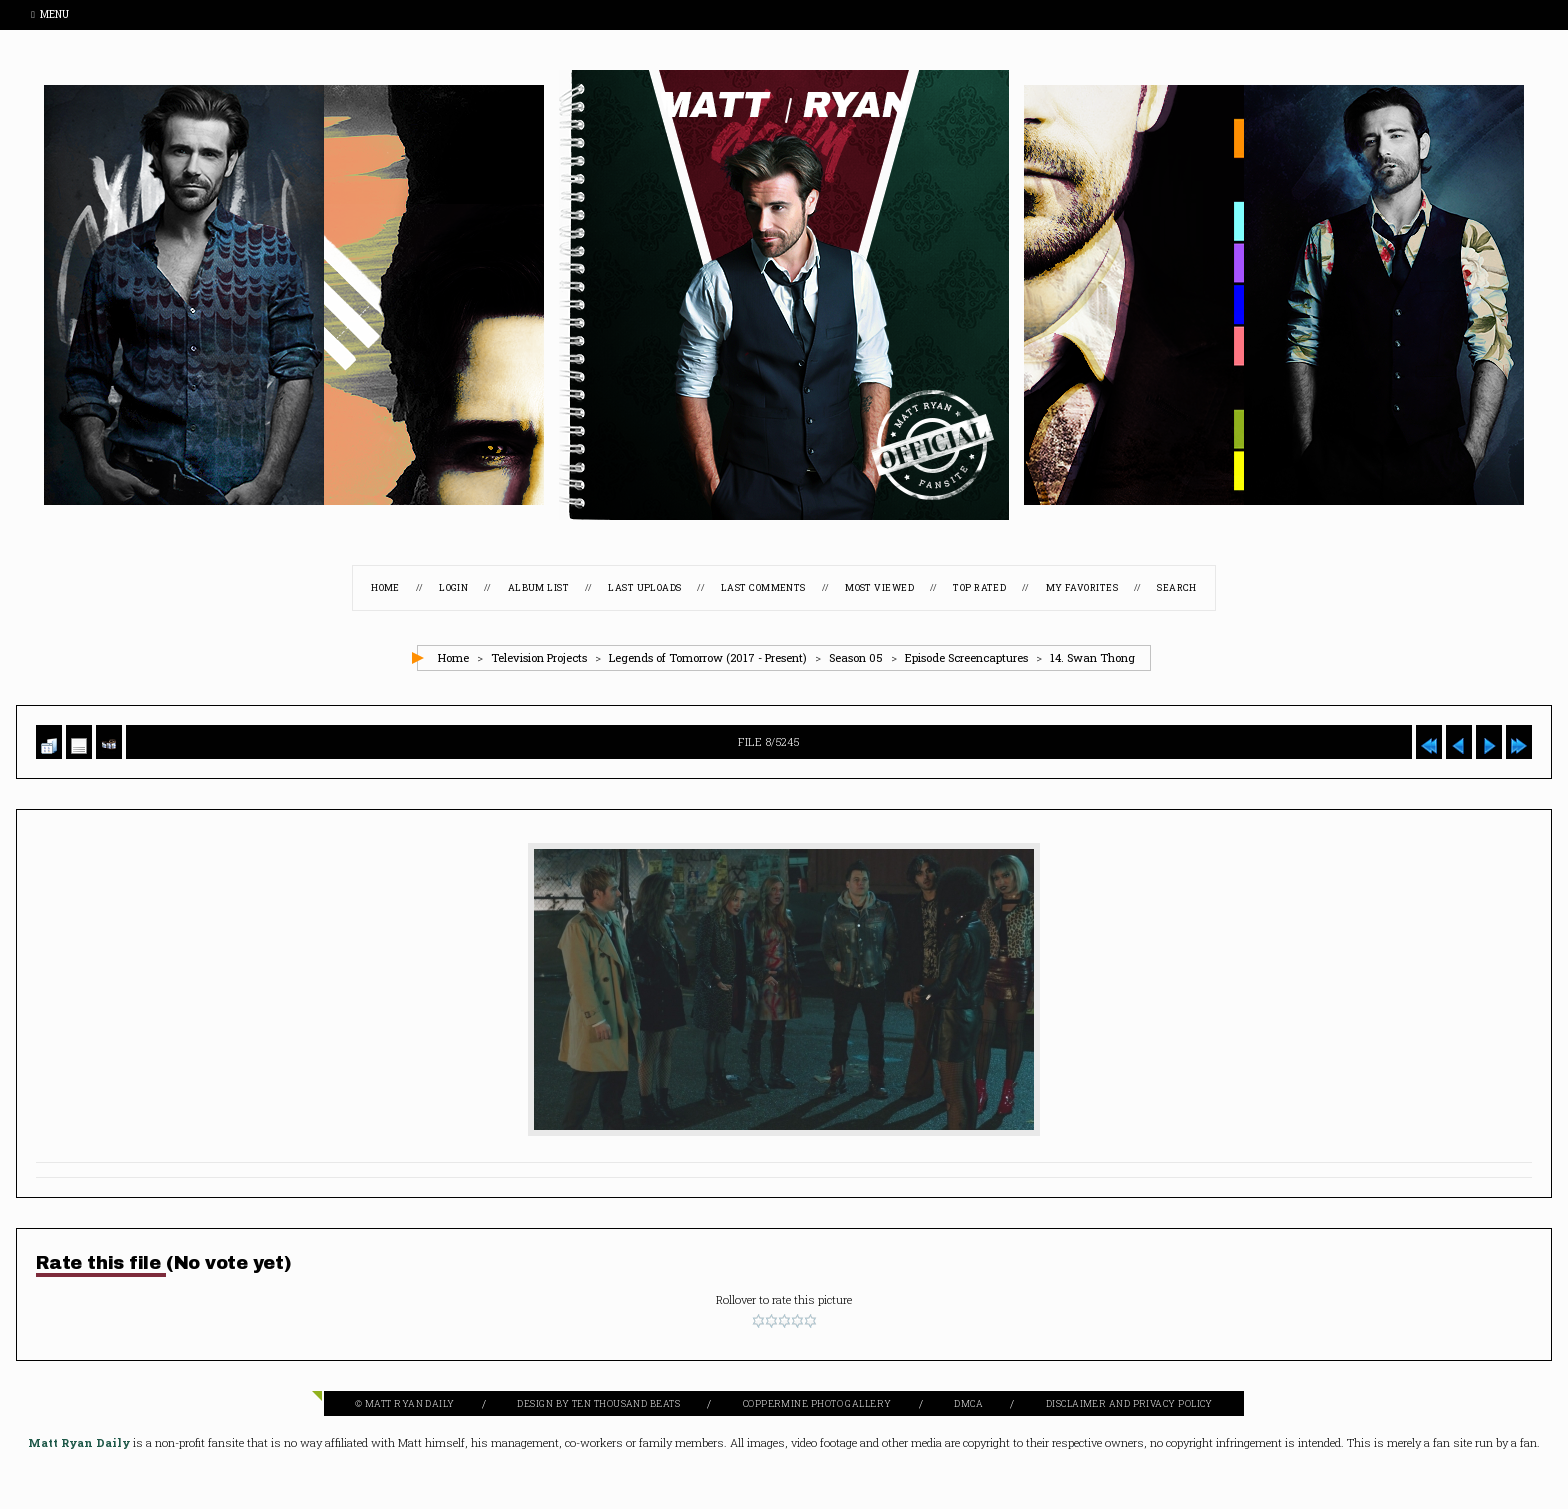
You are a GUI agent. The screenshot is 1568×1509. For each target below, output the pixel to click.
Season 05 (856, 657)
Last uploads (644, 587)
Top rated (979, 587)
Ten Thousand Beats (626, 1403)
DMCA (968, 1403)
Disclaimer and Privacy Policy (1129, 1403)
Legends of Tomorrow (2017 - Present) (708, 657)
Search (1177, 587)
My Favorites (1082, 587)
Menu (50, 14)
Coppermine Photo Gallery (817, 1403)
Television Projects (539, 657)
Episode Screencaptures (966, 657)
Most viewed (879, 587)
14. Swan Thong (1092, 657)
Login (453, 587)
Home (385, 587)
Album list (539, 587)
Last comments (763, 587)
